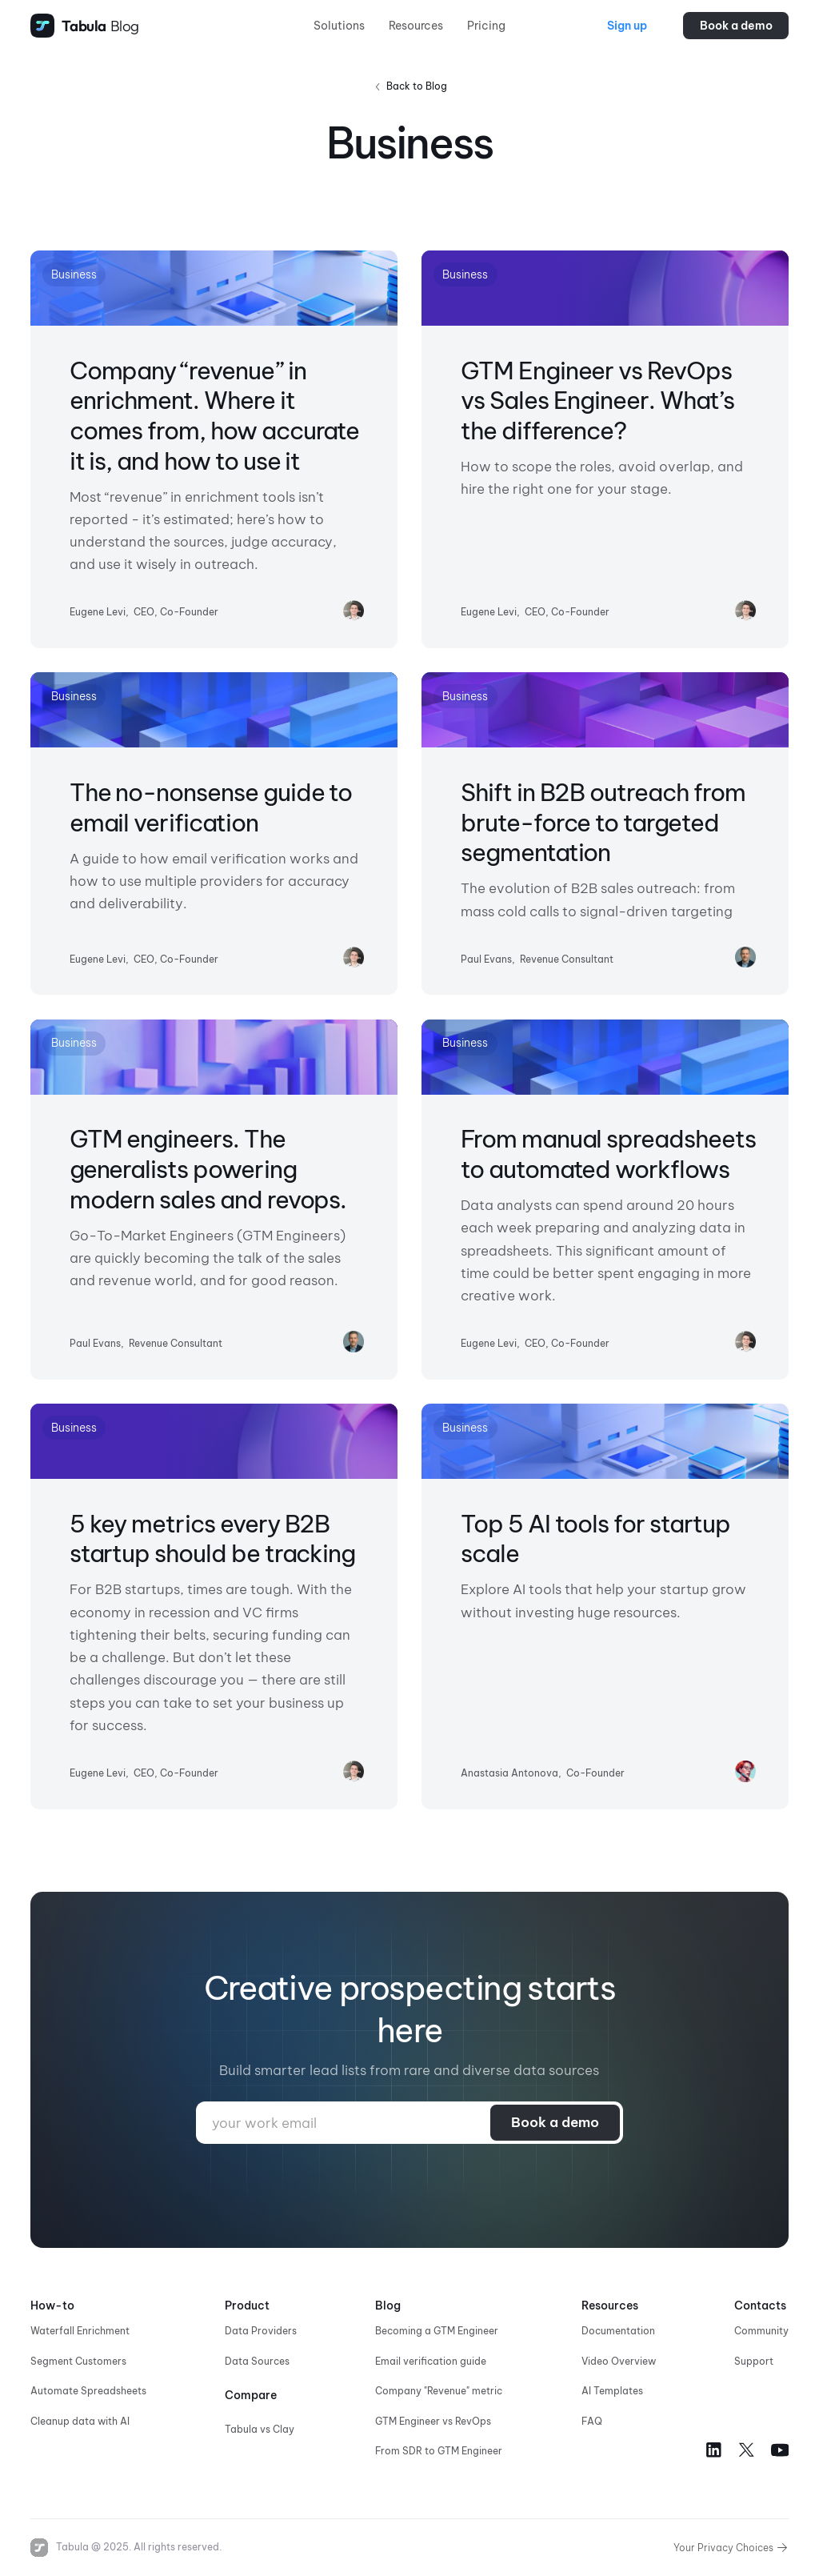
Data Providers (261, 2331)
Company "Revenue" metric (438, 2391)
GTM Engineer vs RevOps (433, 2421)
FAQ (591, 2421)
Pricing (486, 25)
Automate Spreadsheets (88, 2391)
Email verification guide (430, 2361)
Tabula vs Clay (259, 2429)
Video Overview (618, 2361)
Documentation (618, 2331)
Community (761, 2331)
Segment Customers (78, 2361)
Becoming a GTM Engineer (436, 2331)
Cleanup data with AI (80, 2421)
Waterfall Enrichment (80, 2331)
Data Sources (257, 2361)
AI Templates (612, 2391)
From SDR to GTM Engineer (438, 2451)
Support (753, 2361)
